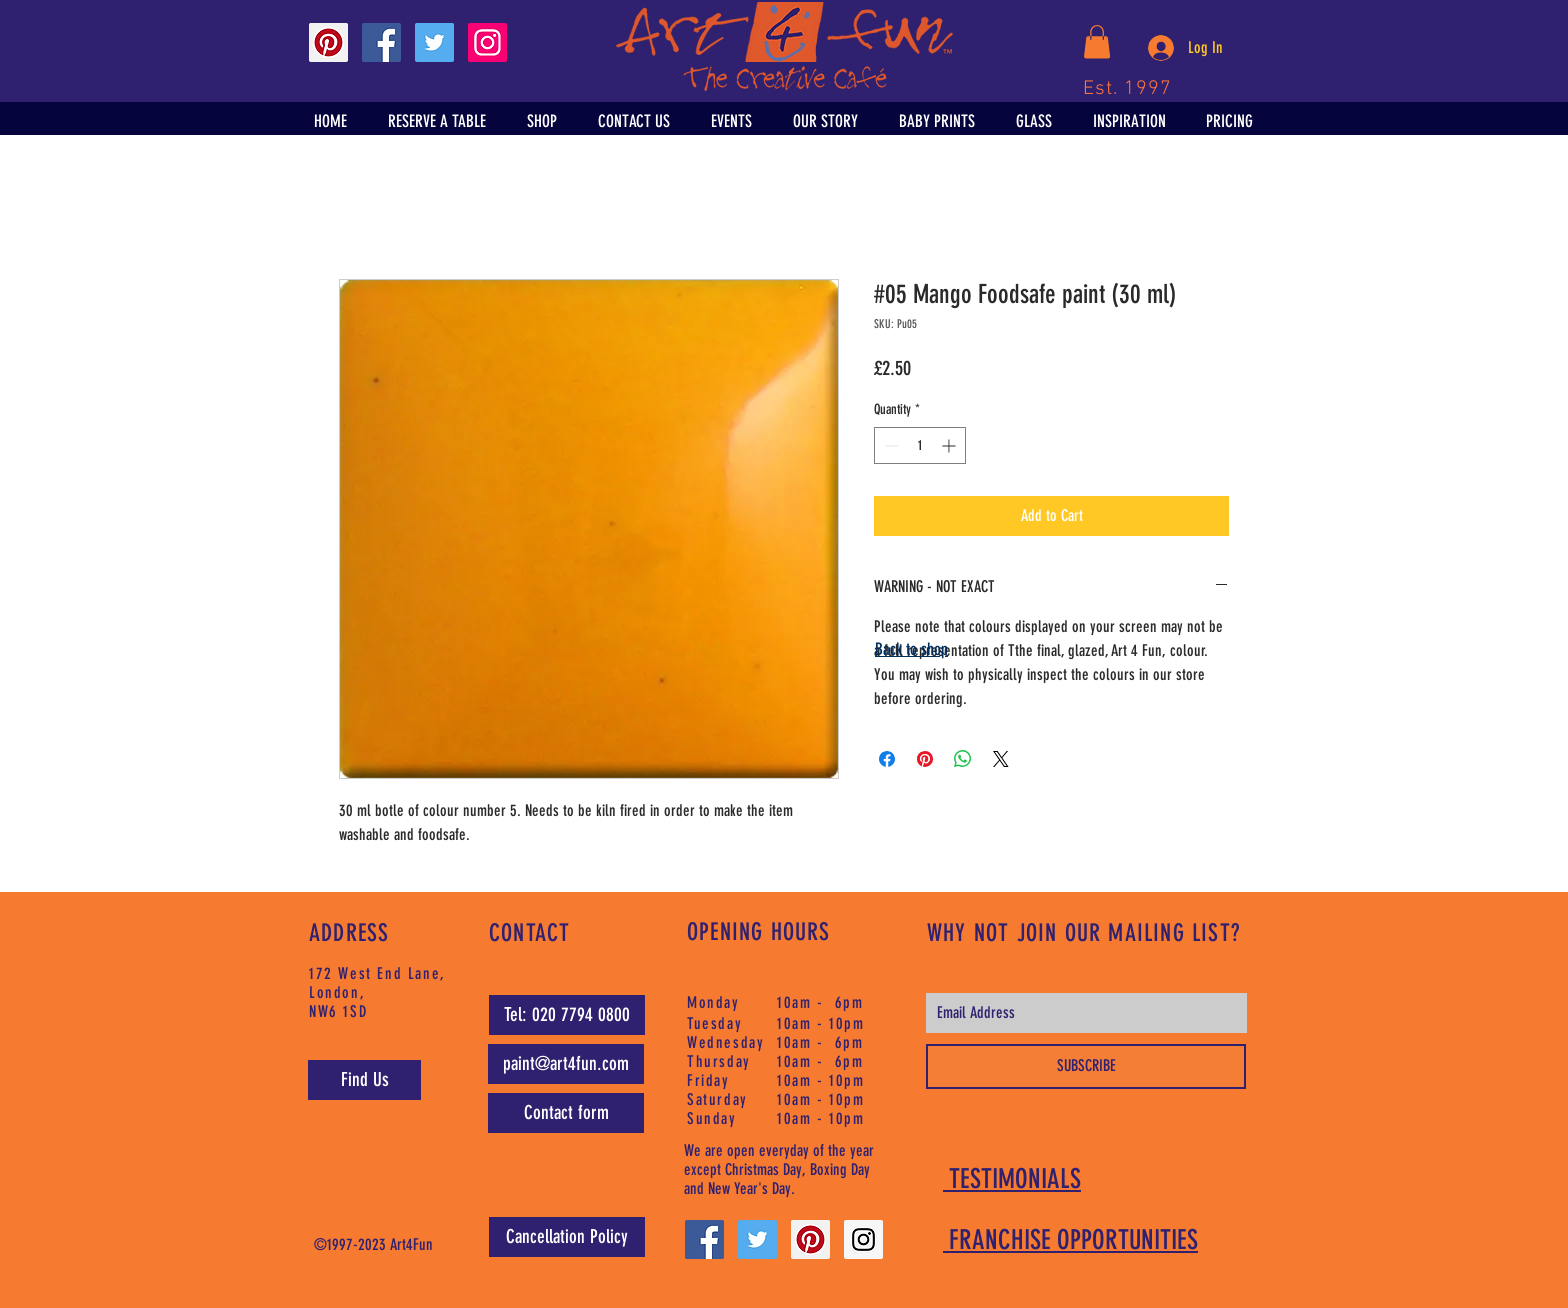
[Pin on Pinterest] (925, 759)
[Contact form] (566, 1113)
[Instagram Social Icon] (487, 42)
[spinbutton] (920, 445)
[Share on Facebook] (887, 759)
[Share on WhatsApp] (963, 759)
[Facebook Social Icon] (381, 42)
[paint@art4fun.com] (566, 1064)
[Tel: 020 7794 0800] (567, 1015)
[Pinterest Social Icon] (328, 42)
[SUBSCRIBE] (1086, 1066)
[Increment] (950, 445)
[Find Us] (364, 1080)
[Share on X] (1001, 759)
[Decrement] (889, 445)
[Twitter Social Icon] (434, 42)
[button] (1097, 41)
